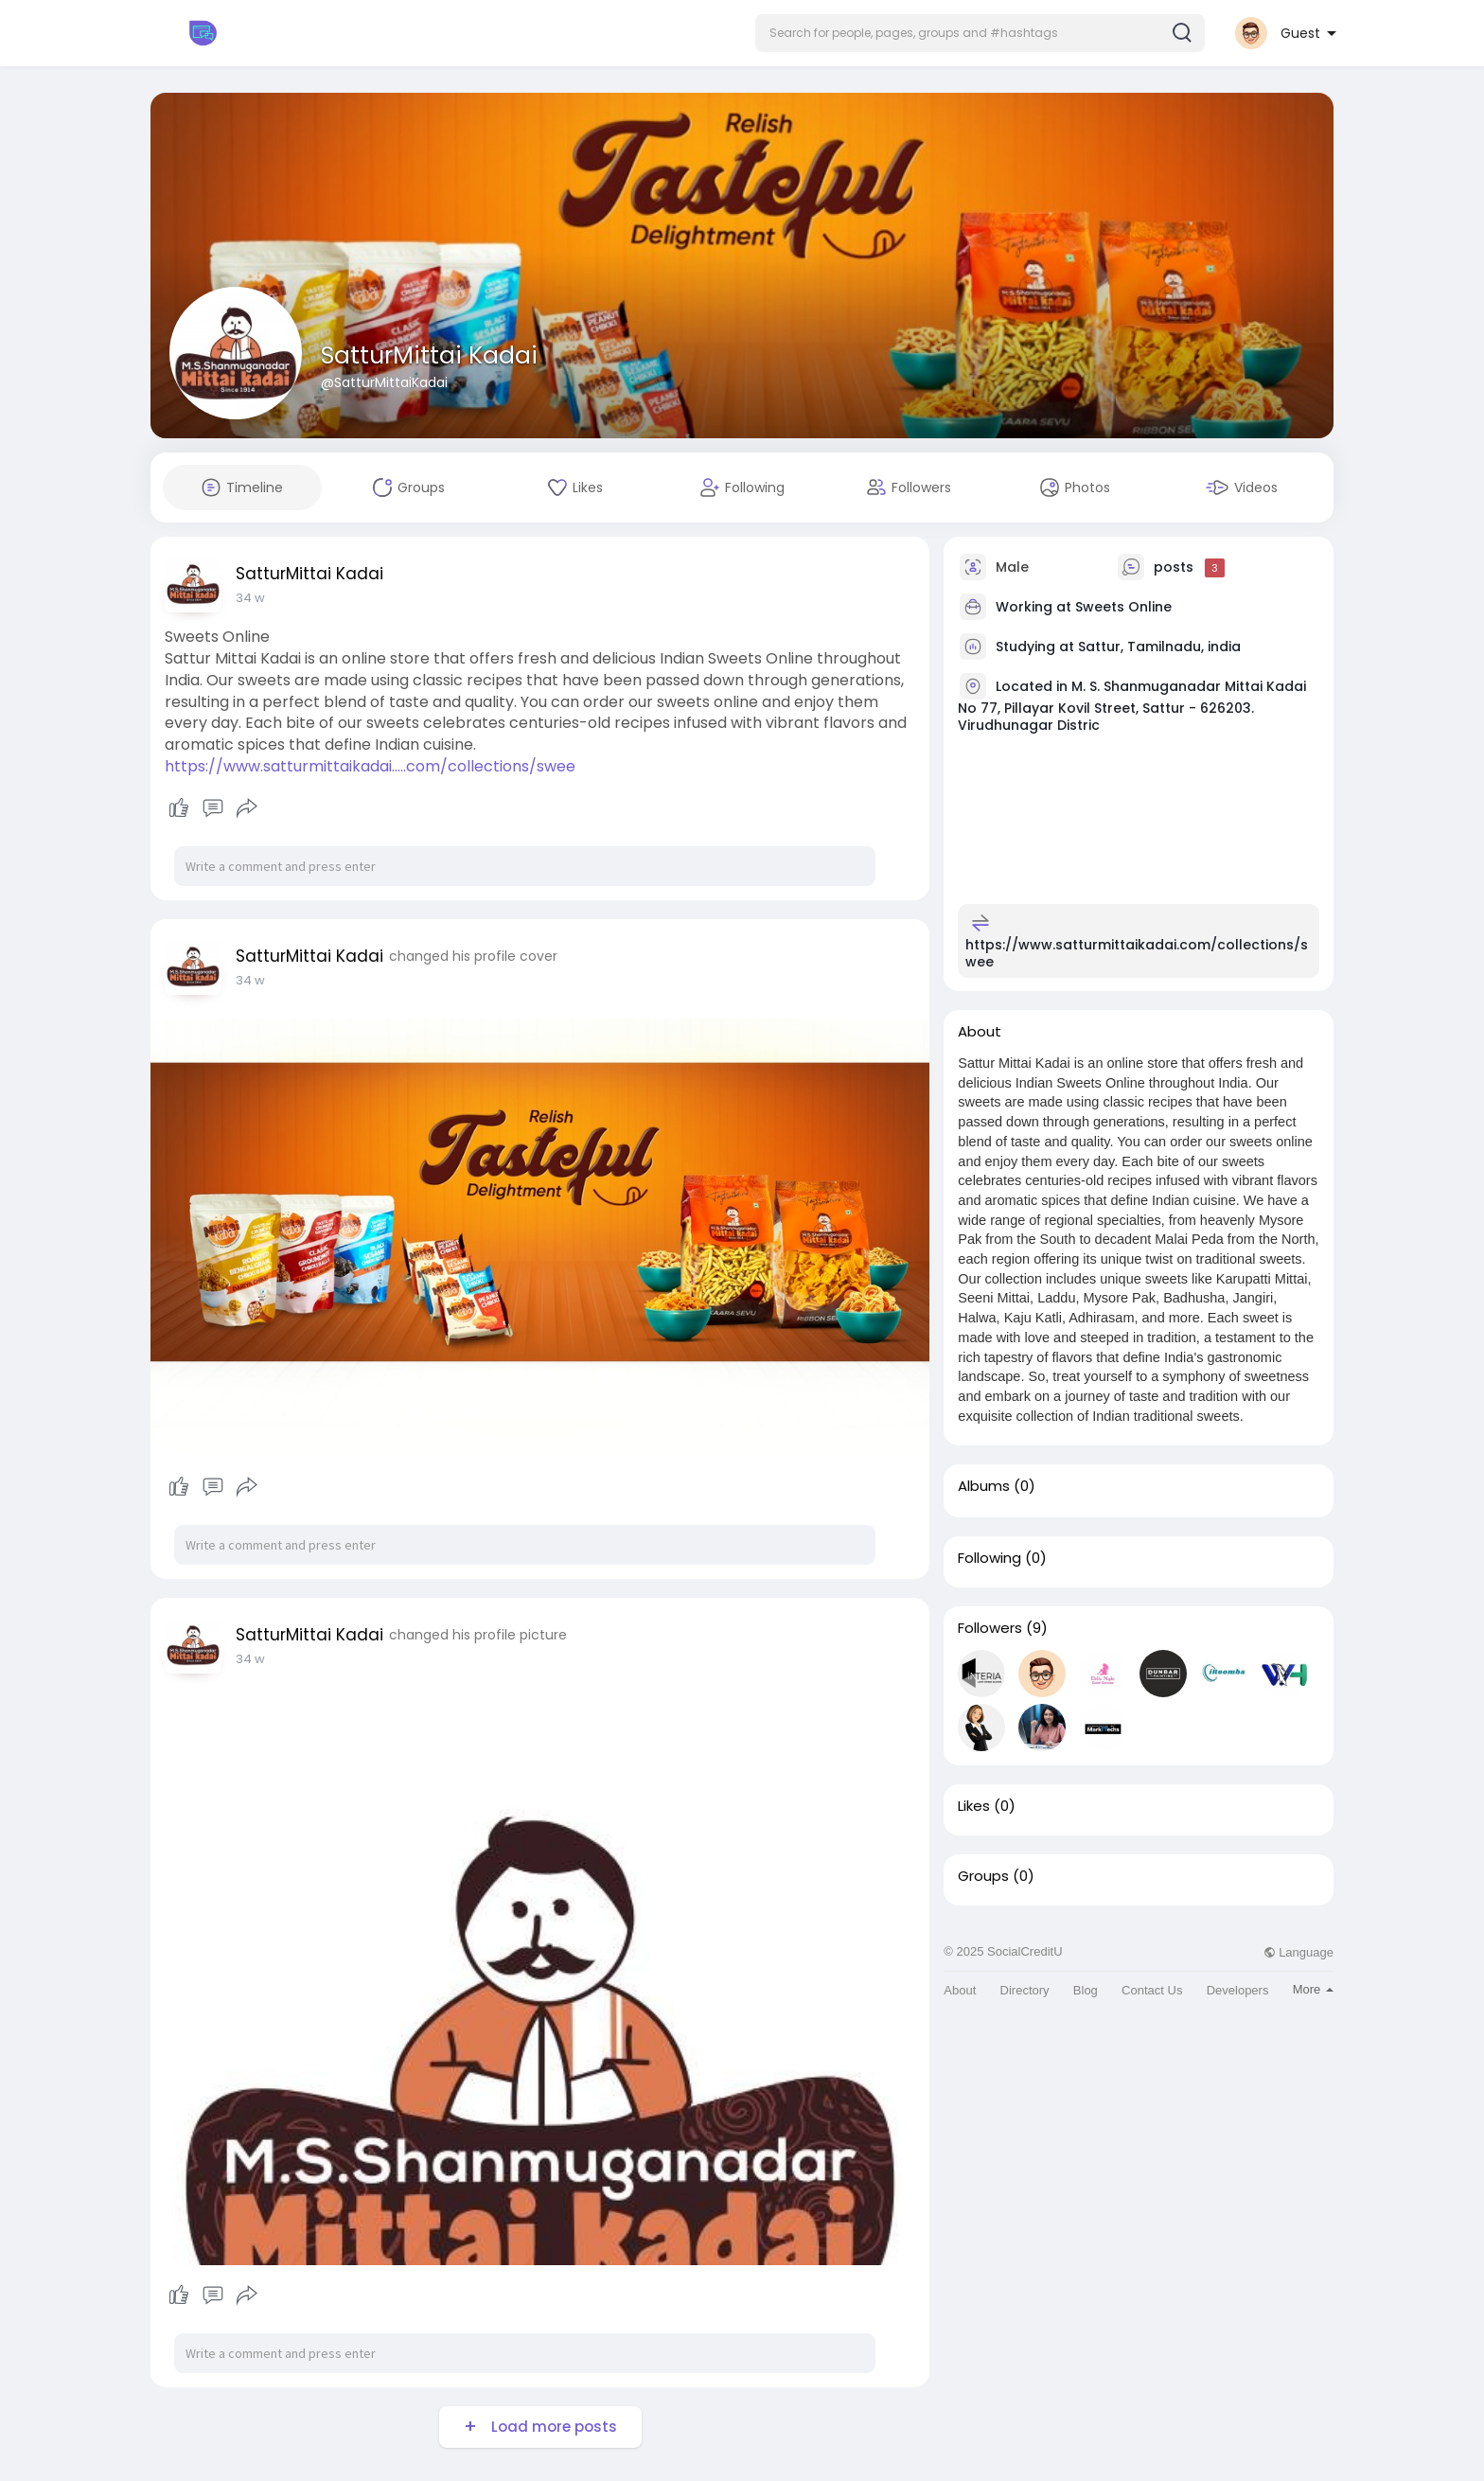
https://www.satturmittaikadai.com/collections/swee (1136, 953)
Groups (983, 1876)
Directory (1025, 1990)
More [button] (1313, 1989)
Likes (974, 1806)
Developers (1238, 1990)
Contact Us (1152, 1990)
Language (1298, 1952)
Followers (990, 1628)
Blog (1085, 1990)
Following (989, 1558)
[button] (980, 33)
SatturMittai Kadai (429, 355)
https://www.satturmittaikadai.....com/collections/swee (370, 766)
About (960, 1990)
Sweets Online (1123, 606)
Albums (984, 1486)
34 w (250, 598)
